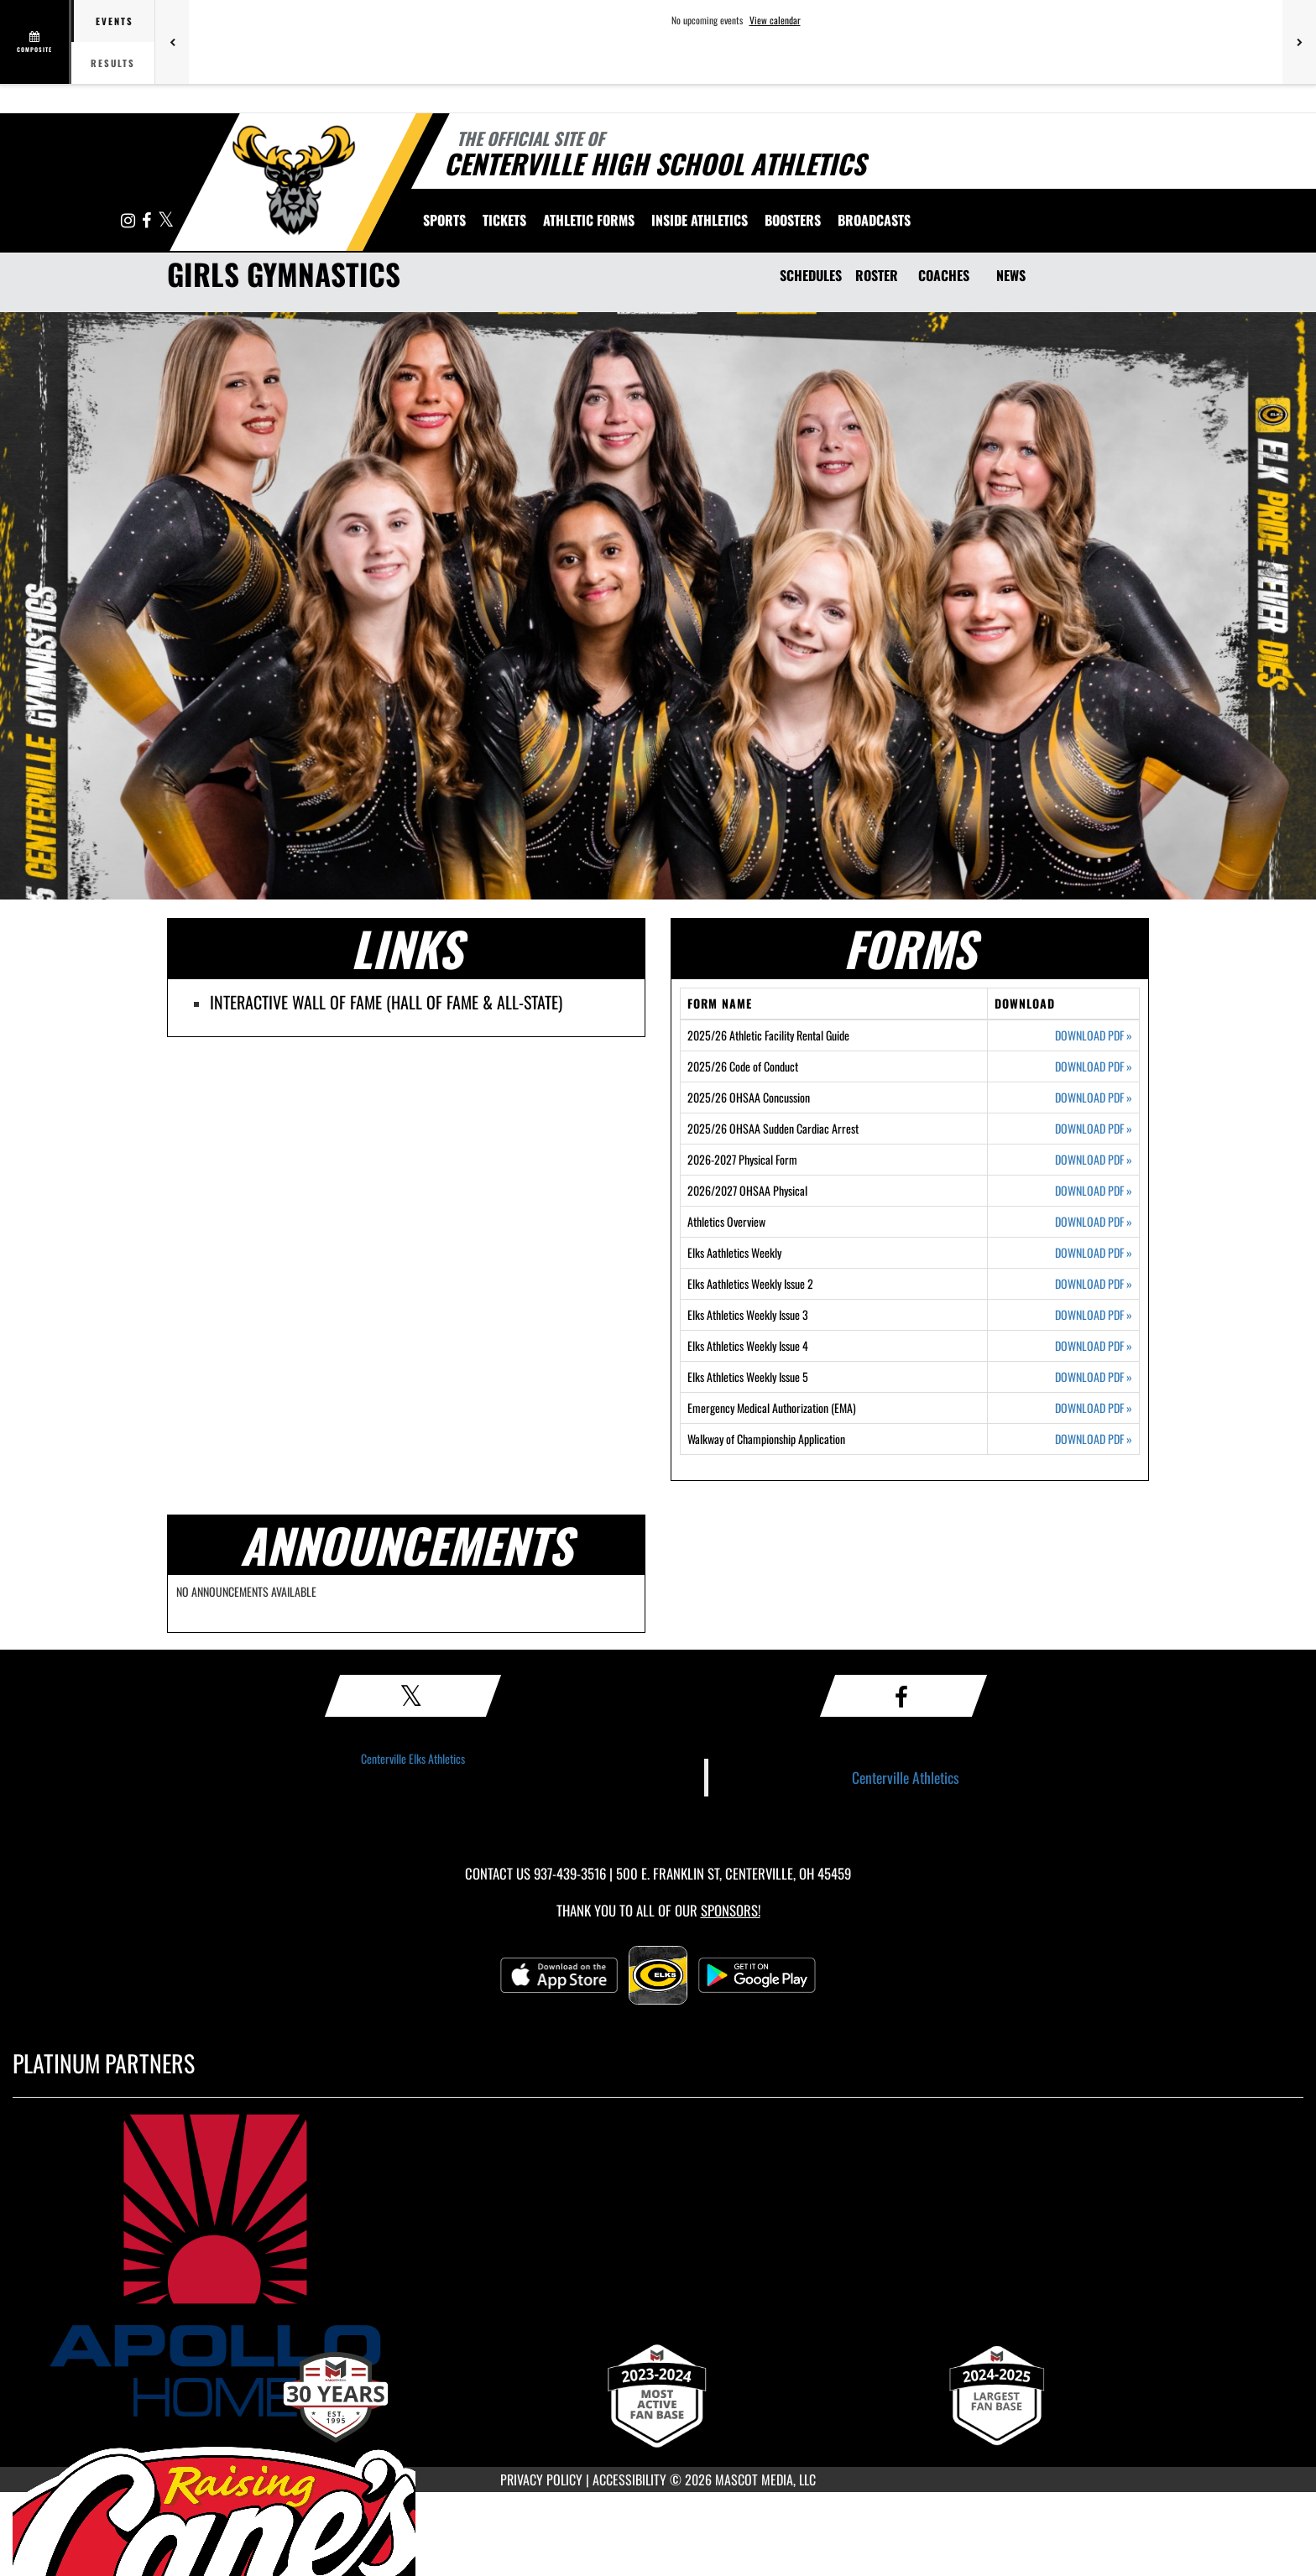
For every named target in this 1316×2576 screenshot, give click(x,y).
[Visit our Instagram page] (129, 221)
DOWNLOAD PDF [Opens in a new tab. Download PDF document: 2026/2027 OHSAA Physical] (1093, 1190)
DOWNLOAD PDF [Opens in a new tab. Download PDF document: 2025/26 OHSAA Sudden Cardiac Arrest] (1093, 1128)
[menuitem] (874, 220)
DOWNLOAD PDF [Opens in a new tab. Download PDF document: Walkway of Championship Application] (1093, 1439)
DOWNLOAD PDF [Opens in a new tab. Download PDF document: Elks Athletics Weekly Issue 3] (1093, 1314)
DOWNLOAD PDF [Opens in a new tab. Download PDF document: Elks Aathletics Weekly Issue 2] (1093, 1283)
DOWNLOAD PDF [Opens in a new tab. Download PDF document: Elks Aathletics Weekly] (1093, 1252)
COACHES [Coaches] (943, 275)
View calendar (775, 20)
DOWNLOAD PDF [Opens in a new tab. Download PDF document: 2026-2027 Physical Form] (1093, 1159)
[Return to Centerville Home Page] (293, 180)
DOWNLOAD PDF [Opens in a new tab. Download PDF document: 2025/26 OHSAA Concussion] (1093, 1097)
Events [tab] (114, 21)
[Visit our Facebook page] (148, 221)
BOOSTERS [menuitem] (793, 220)
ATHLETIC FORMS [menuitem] (588, 220)
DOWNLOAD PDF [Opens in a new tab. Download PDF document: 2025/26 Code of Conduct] (1093, 1066)
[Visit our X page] (166, 221)
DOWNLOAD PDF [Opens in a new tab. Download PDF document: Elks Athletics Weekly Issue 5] (1093, 1377)
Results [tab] (113, 63)
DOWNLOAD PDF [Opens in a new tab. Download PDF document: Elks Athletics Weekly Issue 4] (1093, 1346)
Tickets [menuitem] (504, 220)
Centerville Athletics (905, 1777)
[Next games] (1299, 42)
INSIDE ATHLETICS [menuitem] (699, 220)
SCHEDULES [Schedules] (811, 275)
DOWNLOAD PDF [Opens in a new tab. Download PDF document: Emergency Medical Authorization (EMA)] (1093, 1408)
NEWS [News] (1011, 275)
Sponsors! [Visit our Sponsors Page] (730, 1910)
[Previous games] (172, 42)
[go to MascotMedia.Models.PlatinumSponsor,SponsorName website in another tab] (658, 2266)
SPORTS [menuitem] (444, 220)
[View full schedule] (35, 42)
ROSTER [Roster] (876, 275)
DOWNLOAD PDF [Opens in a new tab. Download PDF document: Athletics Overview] (1093, 1221)
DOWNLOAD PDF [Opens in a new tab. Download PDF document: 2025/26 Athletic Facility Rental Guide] (1093, 1035)
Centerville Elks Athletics (413, 1758)
